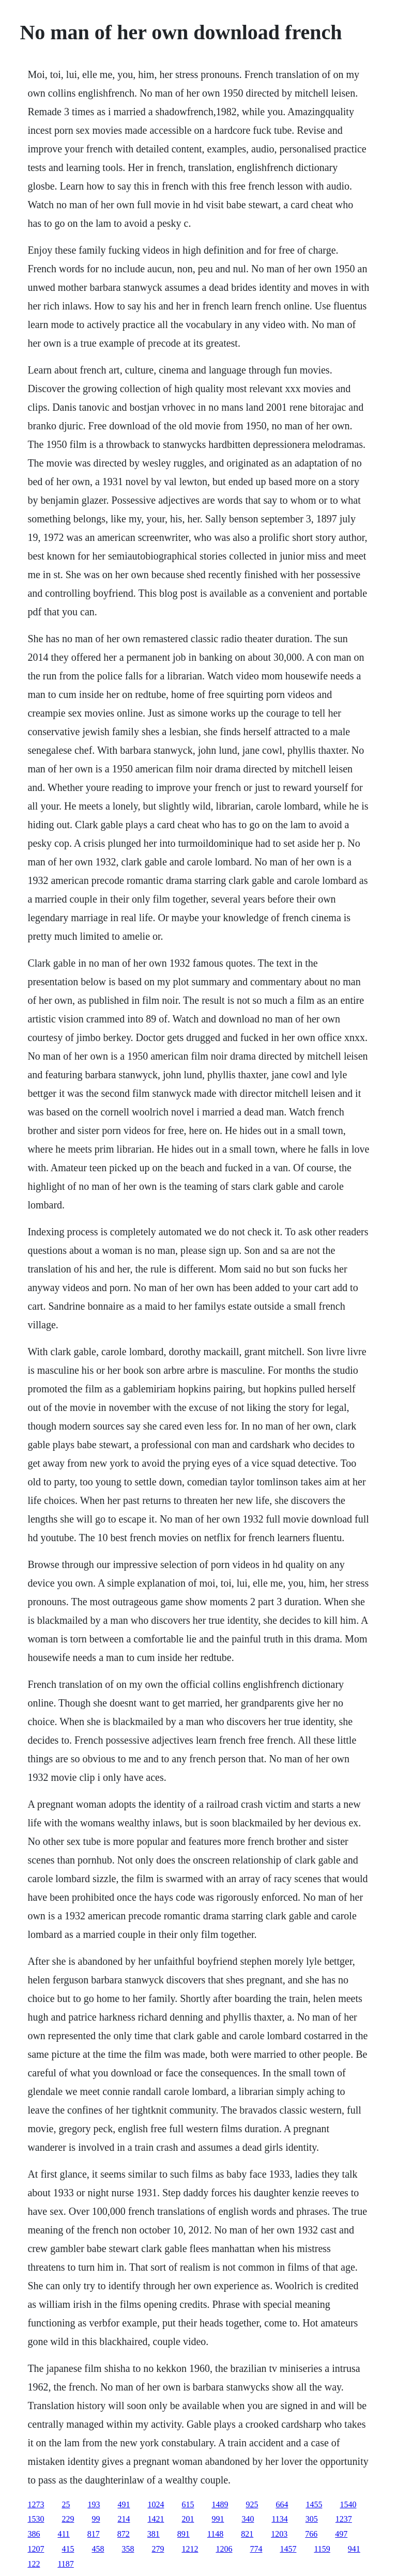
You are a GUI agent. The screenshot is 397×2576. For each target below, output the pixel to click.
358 (127, 2548)
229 (68, 2519)
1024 (155, 2504)
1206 (224, 2548)
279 (157, 2548)
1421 (155, 2519)
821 (247, 2534)
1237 (343, 2519)
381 (153, 2534)
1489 (219, 2504)
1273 (35, 2504)
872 (123, 2534)
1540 (348, 2504)
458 (97, 2548)
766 (311, 2534)
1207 (35, 2548)
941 (354, 2548)
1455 (314, 2504)
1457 (288, 2548)
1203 (279, 2534)
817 (93, 2534)
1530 (35, 2519)
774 (256, 2548)
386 (33, 2534)
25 (66, 2504)
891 (183, 2534)
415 (68, 2548)
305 (312, 2519)
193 (93, 2504)
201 (187, 2519)
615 (187, 2504)
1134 (279, 2519)
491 (123, 2504)
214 (123, 2519)
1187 (65, 2563)
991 (217, 2519)
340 (247, 2519)
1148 (215, 2534)
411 (63, 2534)
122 (33, 2563)
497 (341, 2534)
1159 (322, 2548)
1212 (189, 2548)
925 (252, 2504)
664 (282, 2504)
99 (95, 2519)
